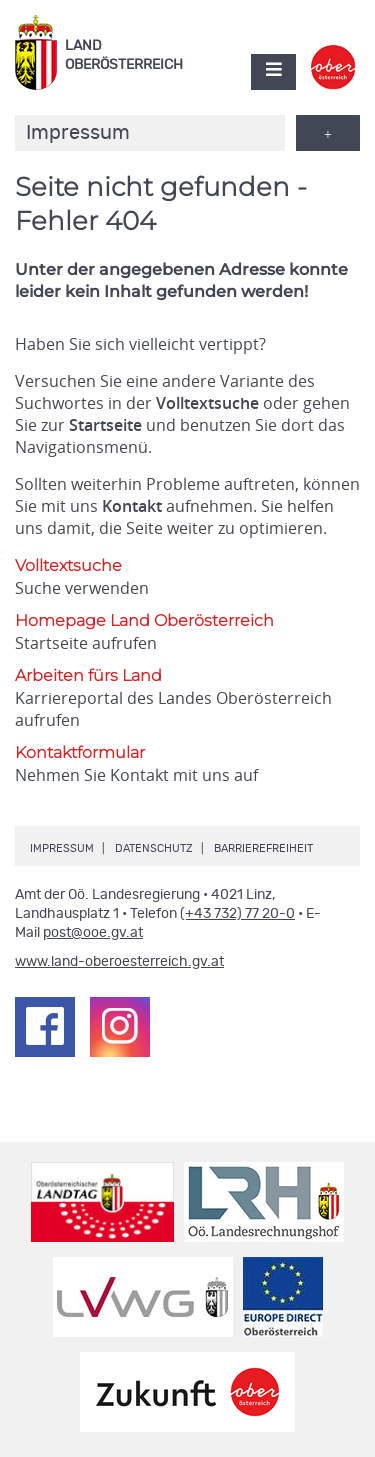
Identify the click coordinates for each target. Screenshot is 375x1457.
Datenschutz (154, 848)
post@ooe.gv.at (93, 933)
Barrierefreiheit (263, 848)
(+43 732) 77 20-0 (237, 914)
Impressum (62, 848)
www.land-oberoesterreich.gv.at (119, 962)
